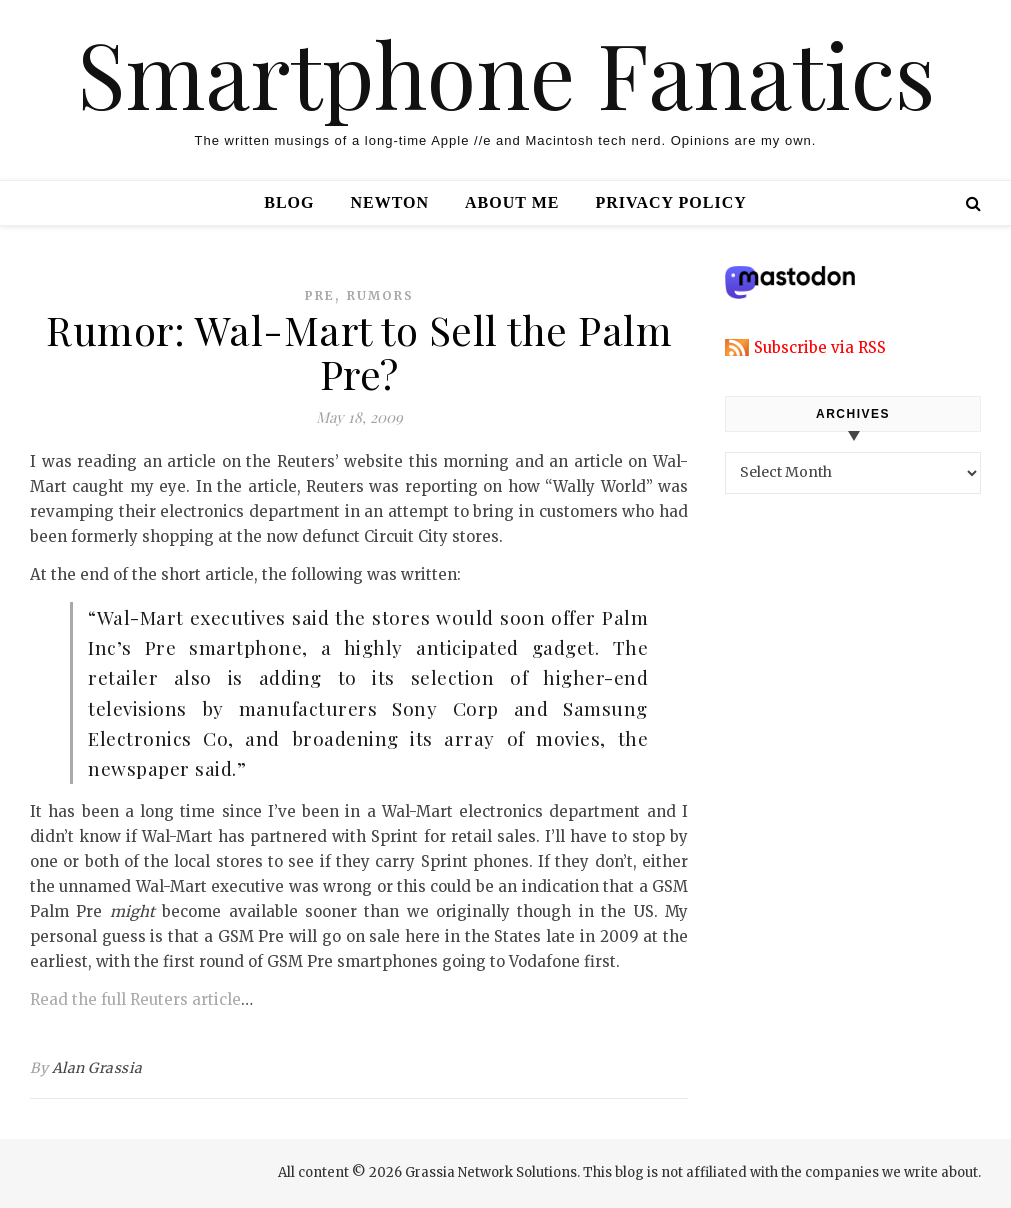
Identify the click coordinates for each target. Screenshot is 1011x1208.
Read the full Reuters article (135, 999)
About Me (512, 202)
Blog (289, 202)
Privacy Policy (670, 202)
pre (320, 295)
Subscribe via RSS (820, 347)
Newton (389, 202)
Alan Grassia (97, 1068)
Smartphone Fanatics (506, 73)
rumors (380, 295)
